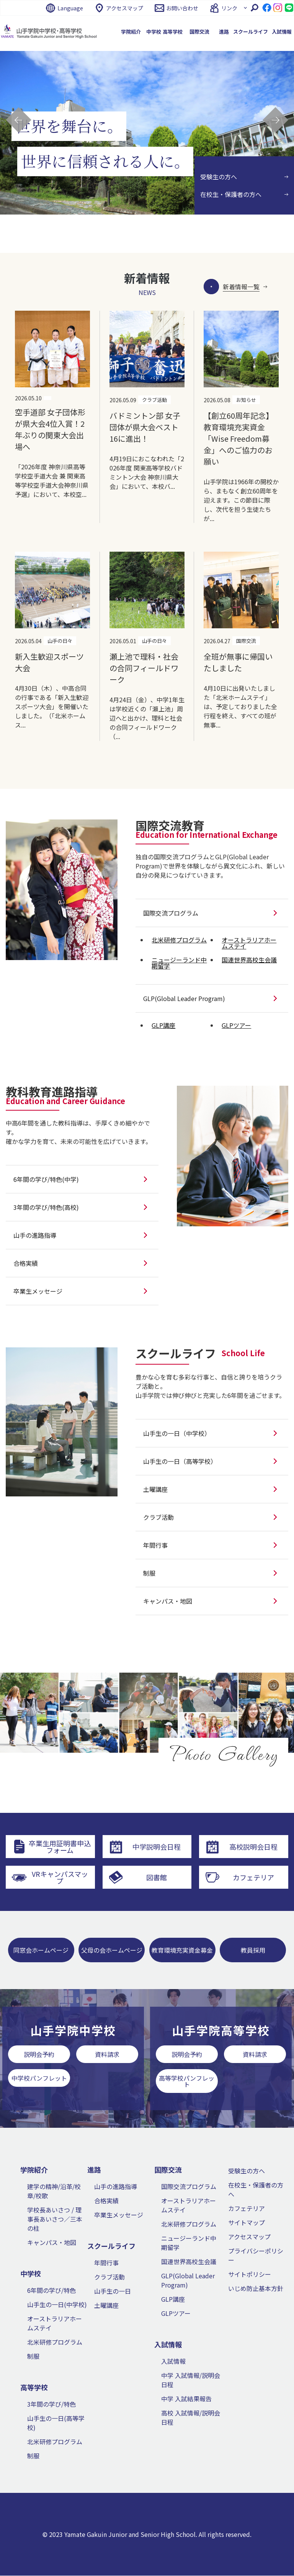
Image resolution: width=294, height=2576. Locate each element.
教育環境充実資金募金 (182, 1950)
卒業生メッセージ (118, 2215)
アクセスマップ (124, 8)
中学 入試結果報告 (186, 2399)
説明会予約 (39, 2054)
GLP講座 (173, 2299)
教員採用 (253, 1950)
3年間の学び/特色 (51, 2404)
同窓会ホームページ (41, 1950)
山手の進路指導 (115, 2186)
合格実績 (106, 2201)
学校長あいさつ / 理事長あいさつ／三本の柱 (54, 2219)
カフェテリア (246, 2208)
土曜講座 (106, 2305)
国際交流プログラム (188, 2186)
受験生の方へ (246, 2171)
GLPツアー (176, 2313)
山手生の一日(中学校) (57, 2304)
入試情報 (173, 2361)
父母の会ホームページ (111, 1950)
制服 (33, 2356)
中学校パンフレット (39, 2078)
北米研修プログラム (54, 2342)
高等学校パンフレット (186, 2081)
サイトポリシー (249, 2274)
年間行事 (106, 2263)
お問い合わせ (182, 8)
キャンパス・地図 (51, 2242)
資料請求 (107, 2054)
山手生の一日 (112, 2291)
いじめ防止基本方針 (255, 2288)
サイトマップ (246, 2222)
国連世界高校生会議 (188, 2261)
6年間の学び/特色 (51, 2290)
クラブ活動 (109, 2277)
